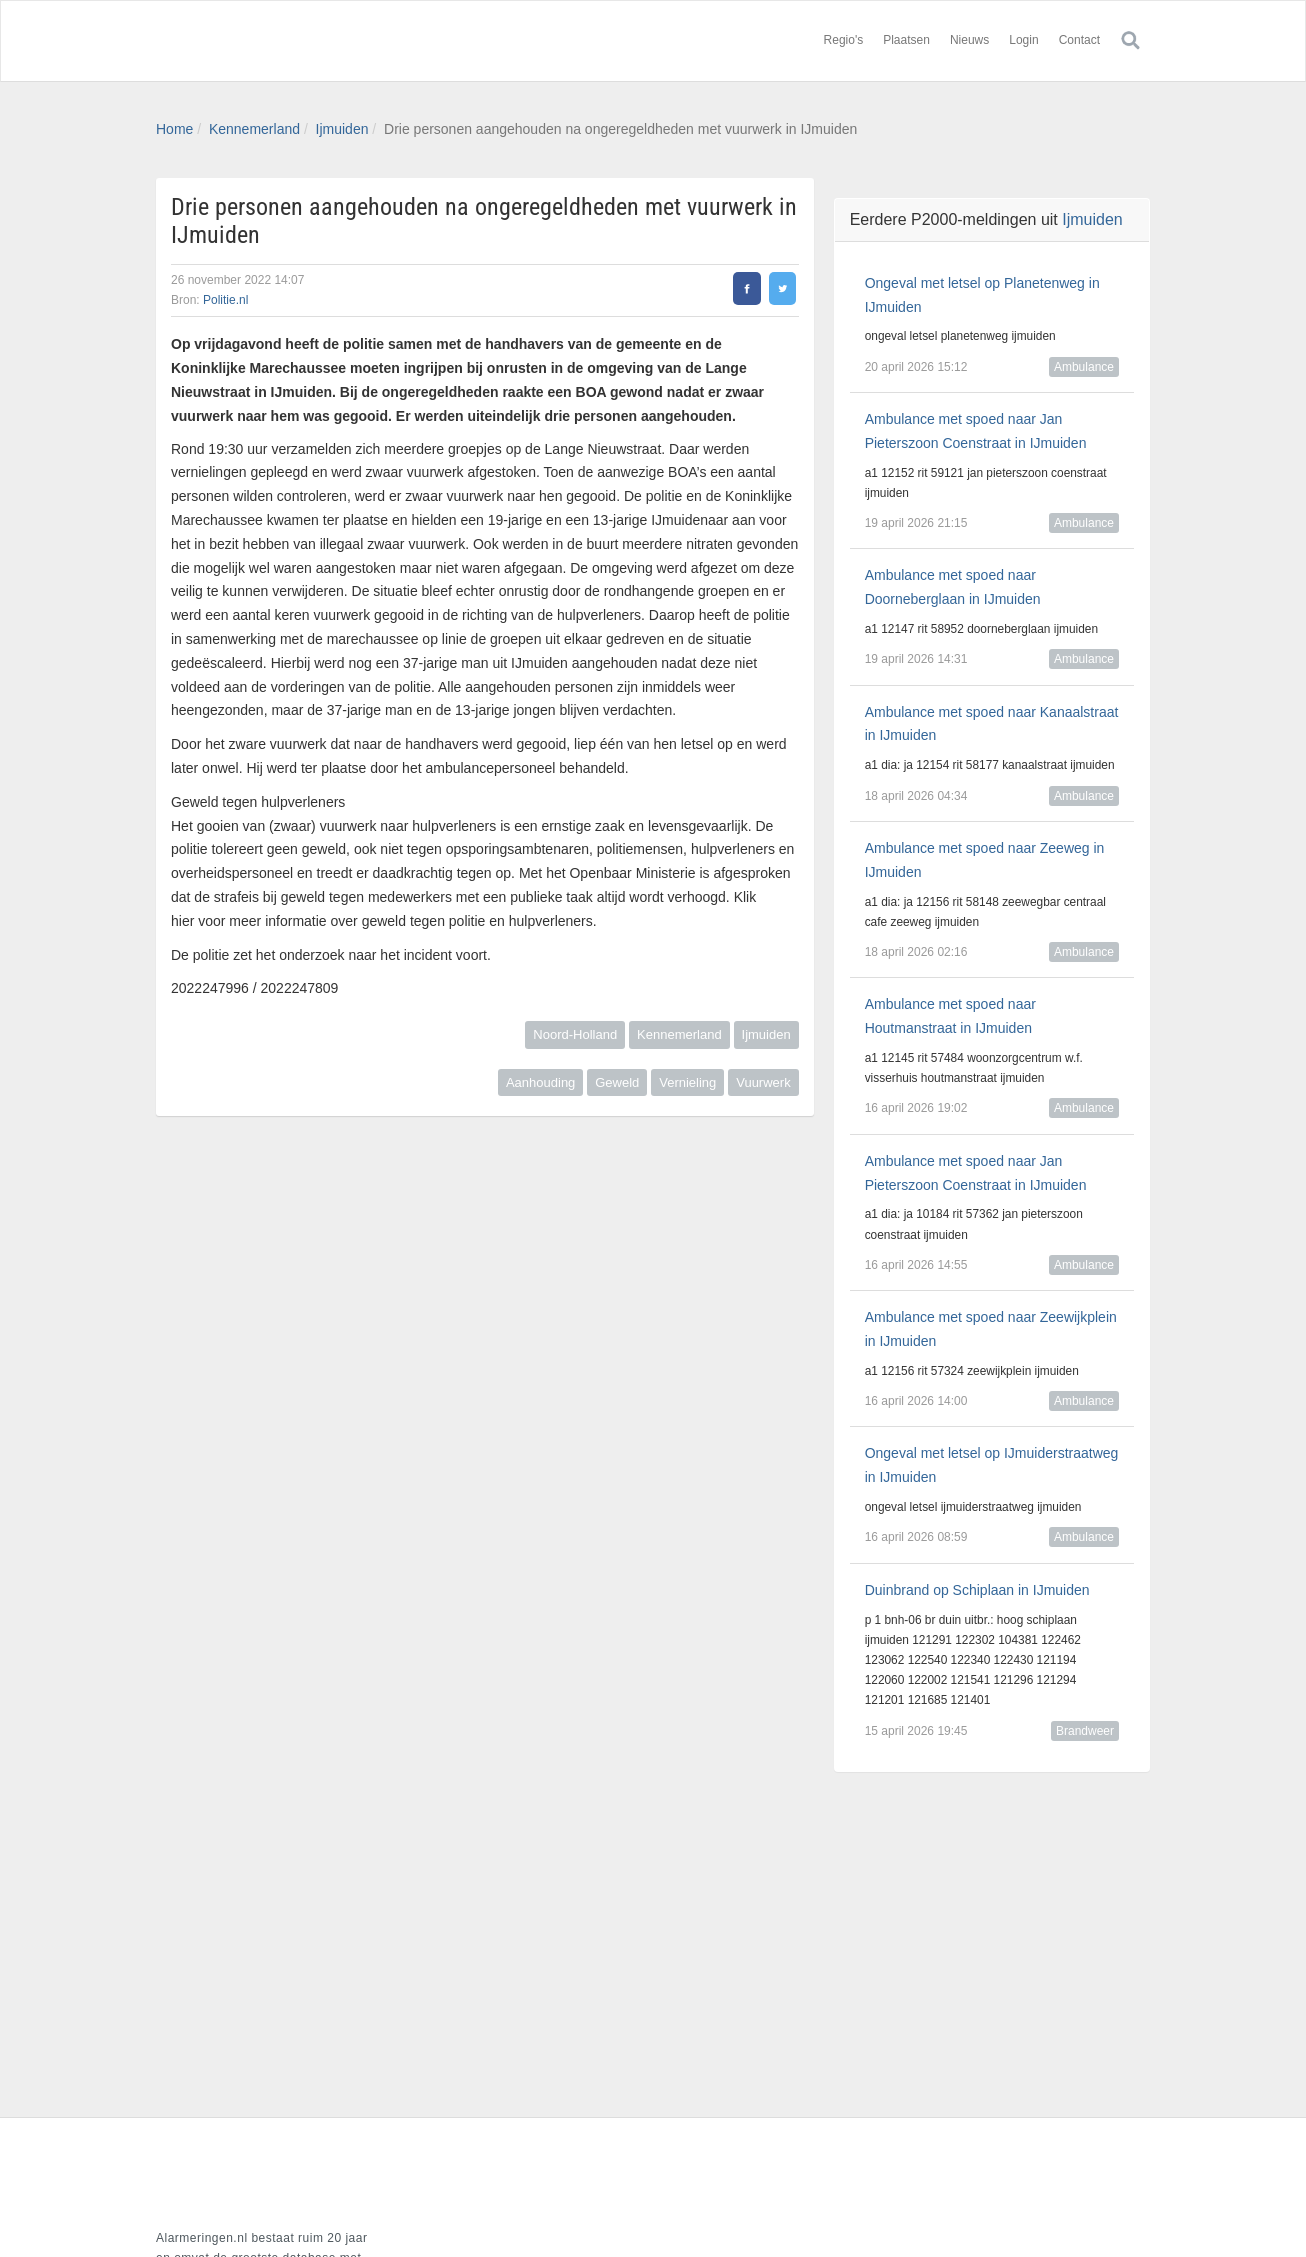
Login (1023, 40)
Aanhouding (540, 1082)
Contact (1079, 40)
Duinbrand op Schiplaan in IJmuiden (977, 1590)
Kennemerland (254, 129)
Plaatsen (906, 40)
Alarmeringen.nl (276, 41)
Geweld (617, 1082)
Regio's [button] (844, 40)
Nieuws (969, 40)
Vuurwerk (763, 1082)
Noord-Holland (575, 1034)
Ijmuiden (342, 129)
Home (174, 129)
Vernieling (687, 1082)
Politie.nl (225, 300)
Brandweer (1085, 1731)
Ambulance (1084, 367)
